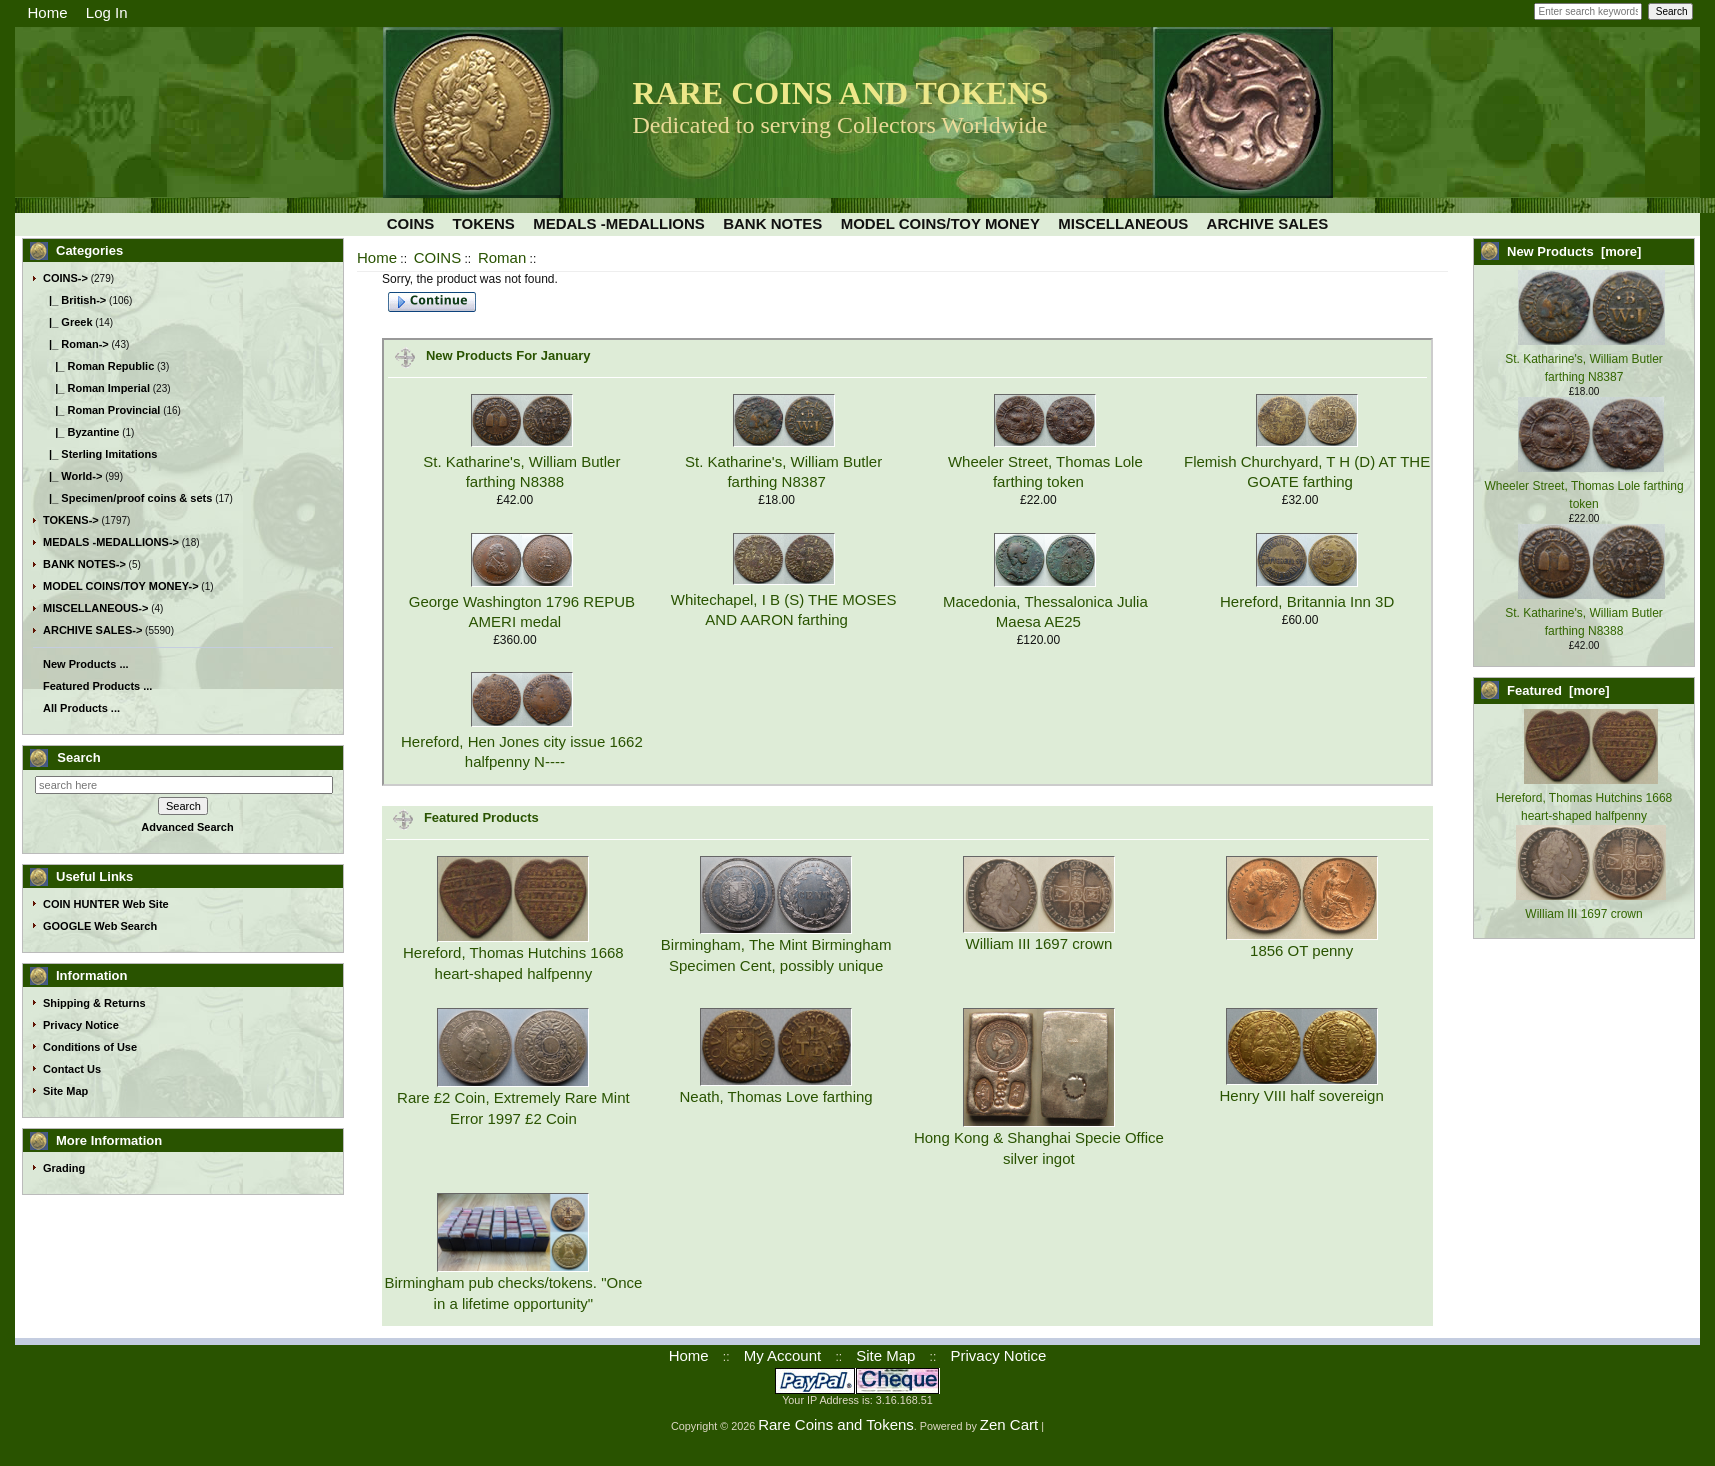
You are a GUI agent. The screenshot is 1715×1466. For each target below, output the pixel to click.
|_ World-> (72, 476)
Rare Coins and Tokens (836, 1424)
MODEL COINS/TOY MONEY (940, 223)
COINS (438, 257)
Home (48, 12)
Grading (64, 1168)
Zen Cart (1009, 1424)
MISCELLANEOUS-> (95, 608)
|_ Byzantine (81, 432)
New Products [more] (1574, 251)
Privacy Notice (81, 1025)
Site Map (65, 1091)
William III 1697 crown (1039, 943)
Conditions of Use (90, 1047)
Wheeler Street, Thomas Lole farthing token (1583, 486)
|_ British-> (74, 300)
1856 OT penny (1301, 950)
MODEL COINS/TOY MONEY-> (121, 586)
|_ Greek (68, 322)
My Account (783, 1355)
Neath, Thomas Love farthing (776, 1096)
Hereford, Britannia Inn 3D (1307, 601)
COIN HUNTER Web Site (106, 904)
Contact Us (72, 1069)
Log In (107, 12)
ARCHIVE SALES (1268, 223)
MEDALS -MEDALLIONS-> (111, 542)
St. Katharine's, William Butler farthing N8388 (1584, 613)
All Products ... (81, 708)
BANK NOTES (772, 223)
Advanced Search (187, 827)
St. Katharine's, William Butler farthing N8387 (1584, 359)
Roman (502, 257)
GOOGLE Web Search (100, 926)
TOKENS (484, 223)
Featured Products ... (97, 686)
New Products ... (86, 664)
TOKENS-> (71, 520)
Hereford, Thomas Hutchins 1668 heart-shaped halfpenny (1584, 798)
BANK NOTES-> (84, 564)
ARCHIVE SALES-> (92, 630)
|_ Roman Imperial (96, 388)
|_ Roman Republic (98, 366)
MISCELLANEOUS (1123, 223)
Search (78, 757)
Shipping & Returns (94, 1003)
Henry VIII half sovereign (1302, 1095)
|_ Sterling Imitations (100, 454)
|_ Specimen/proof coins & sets (127, 498)
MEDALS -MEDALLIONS (619, 223)
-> (65, 278)
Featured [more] (1558, 690)
